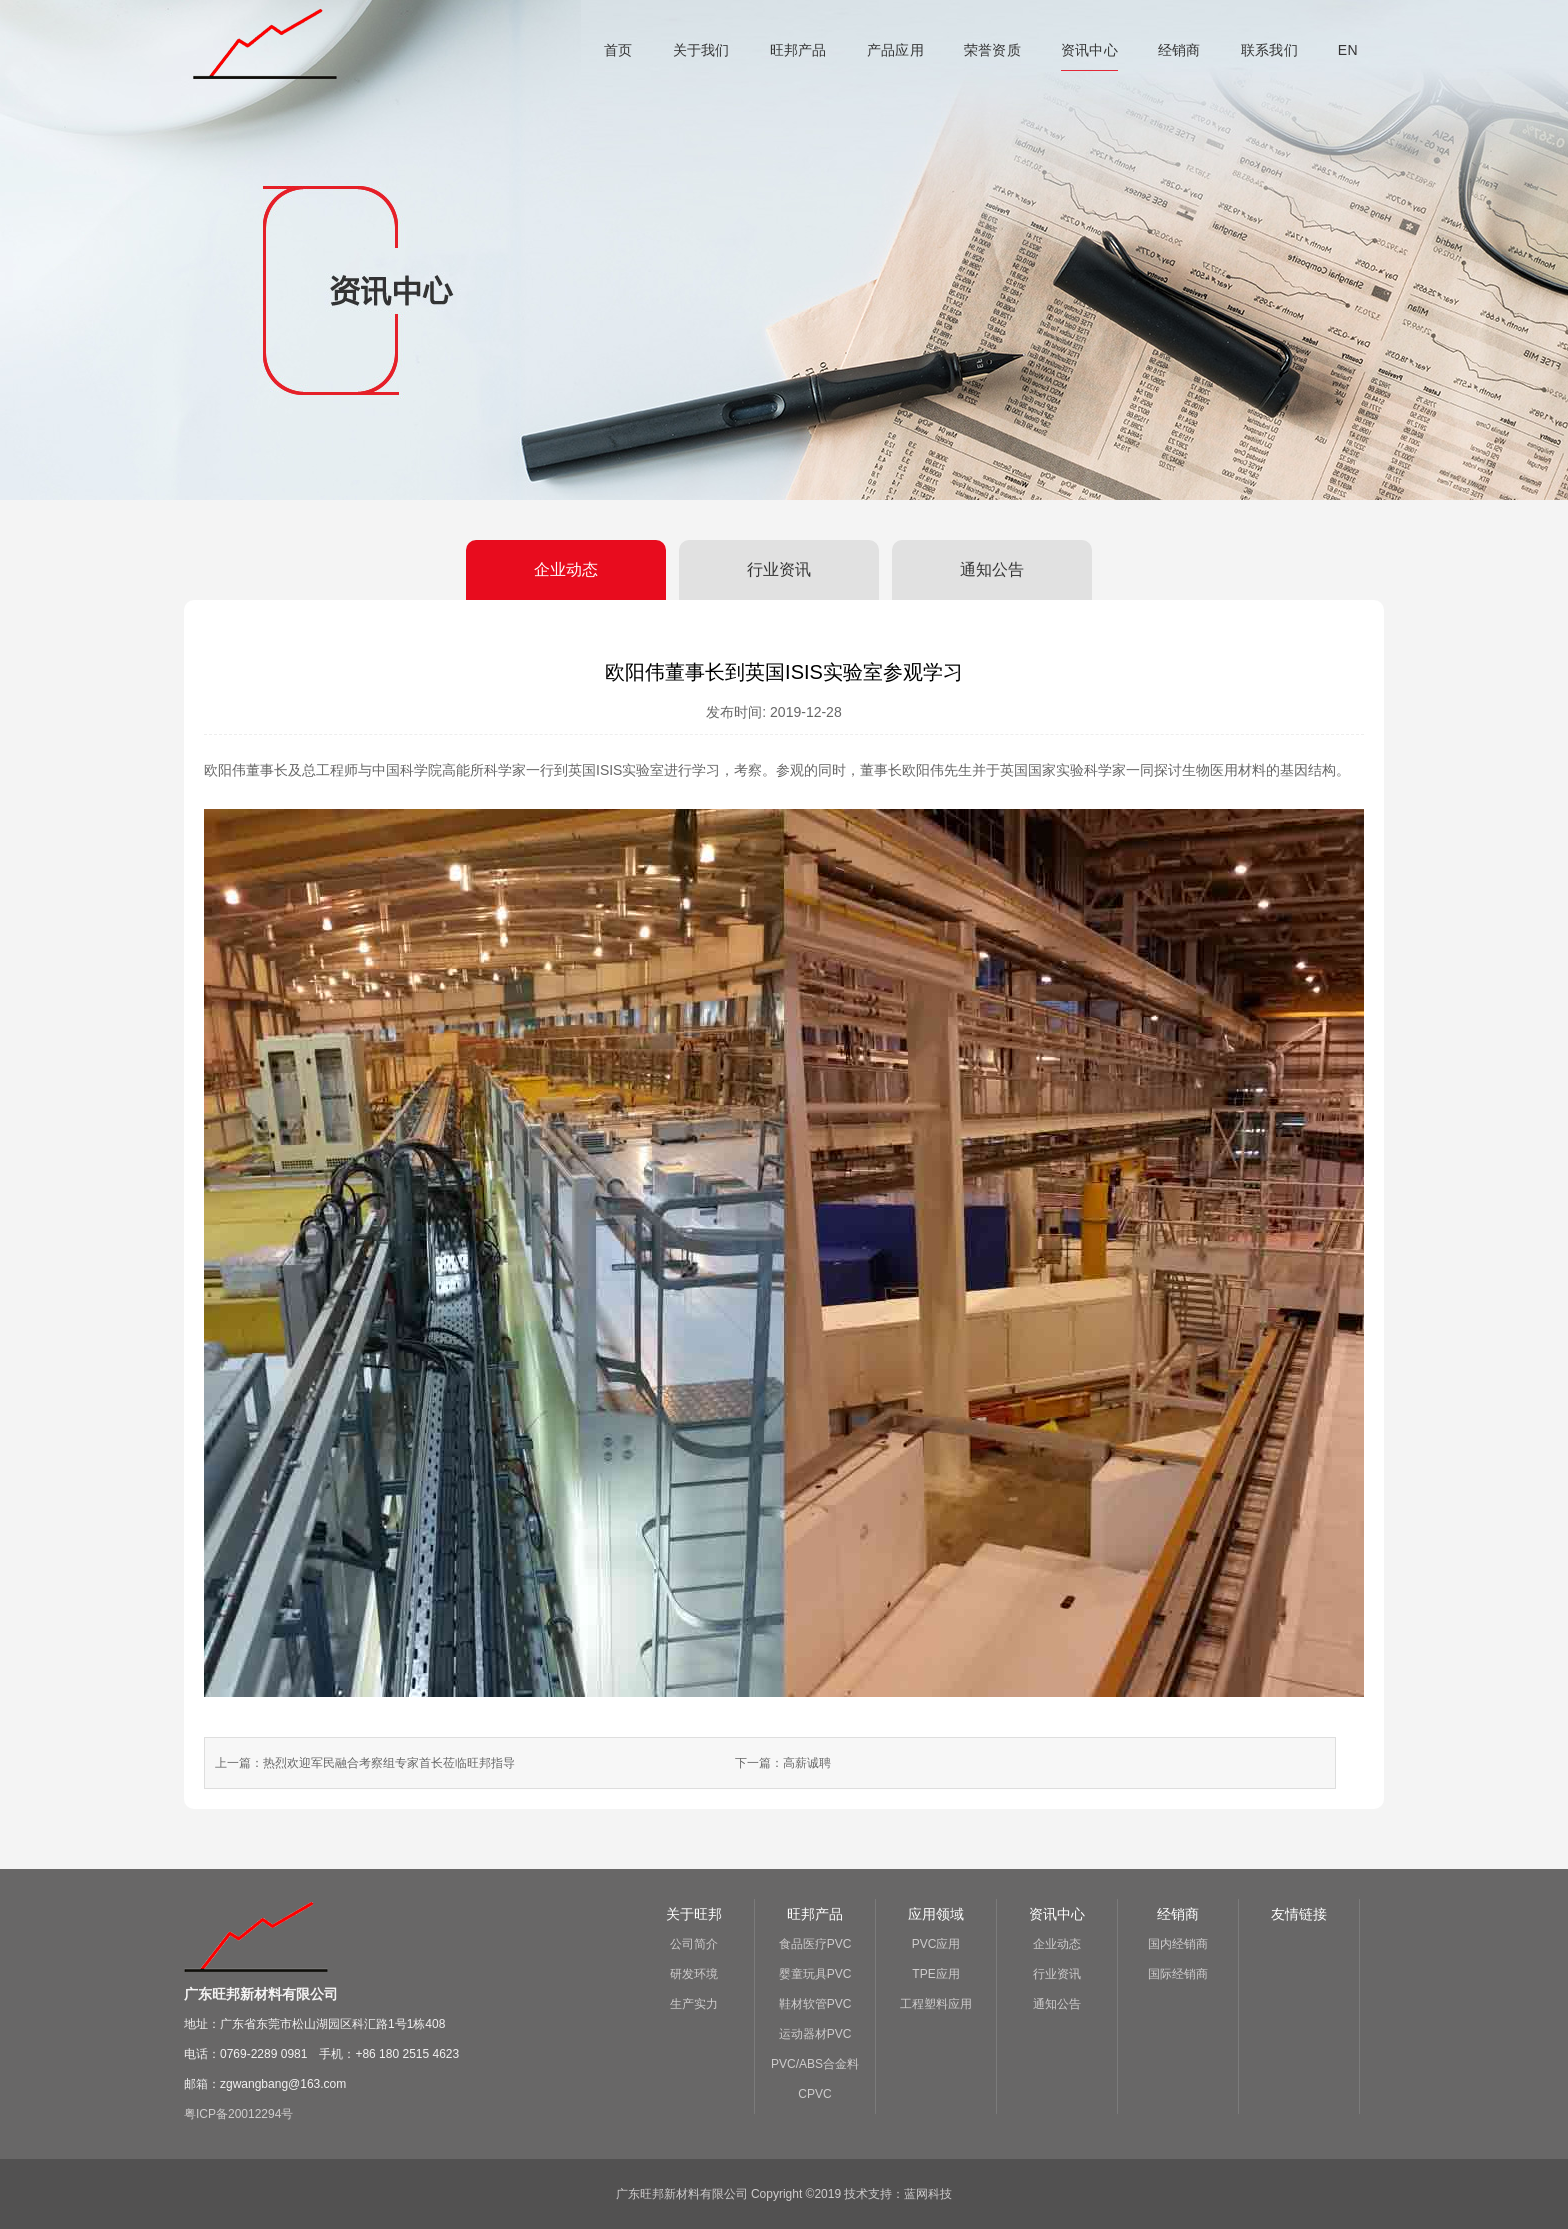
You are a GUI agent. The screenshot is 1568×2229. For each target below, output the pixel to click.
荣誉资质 (992, 50)
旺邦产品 (798, 50)
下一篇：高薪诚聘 (783, 1763)
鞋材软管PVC (815, 2004)
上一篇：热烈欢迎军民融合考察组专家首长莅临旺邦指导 (365, 1763)
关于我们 (701, 50)
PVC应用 (936, 1944)
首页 (618, 50)
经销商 (1179, 50)
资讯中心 (1089, 50)
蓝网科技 (928, 2194)
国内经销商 (1178, 1944)
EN (1348, 50)
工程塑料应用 (936, 2004)
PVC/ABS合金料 (815, 2064)
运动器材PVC (815, 2034)
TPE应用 (935, 1974)
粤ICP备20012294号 (238, 2114)
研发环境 (694, 1974)
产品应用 (895, 50)
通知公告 (992, 569)
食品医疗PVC (815, 1944)
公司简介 (694, 1944)
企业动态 (566, 569)
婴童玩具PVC (815, 1974)
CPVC (814, 2094)
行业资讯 (779, 569)
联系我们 (1269, 50)
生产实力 (694, 2004)
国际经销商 (1178, 1974)
